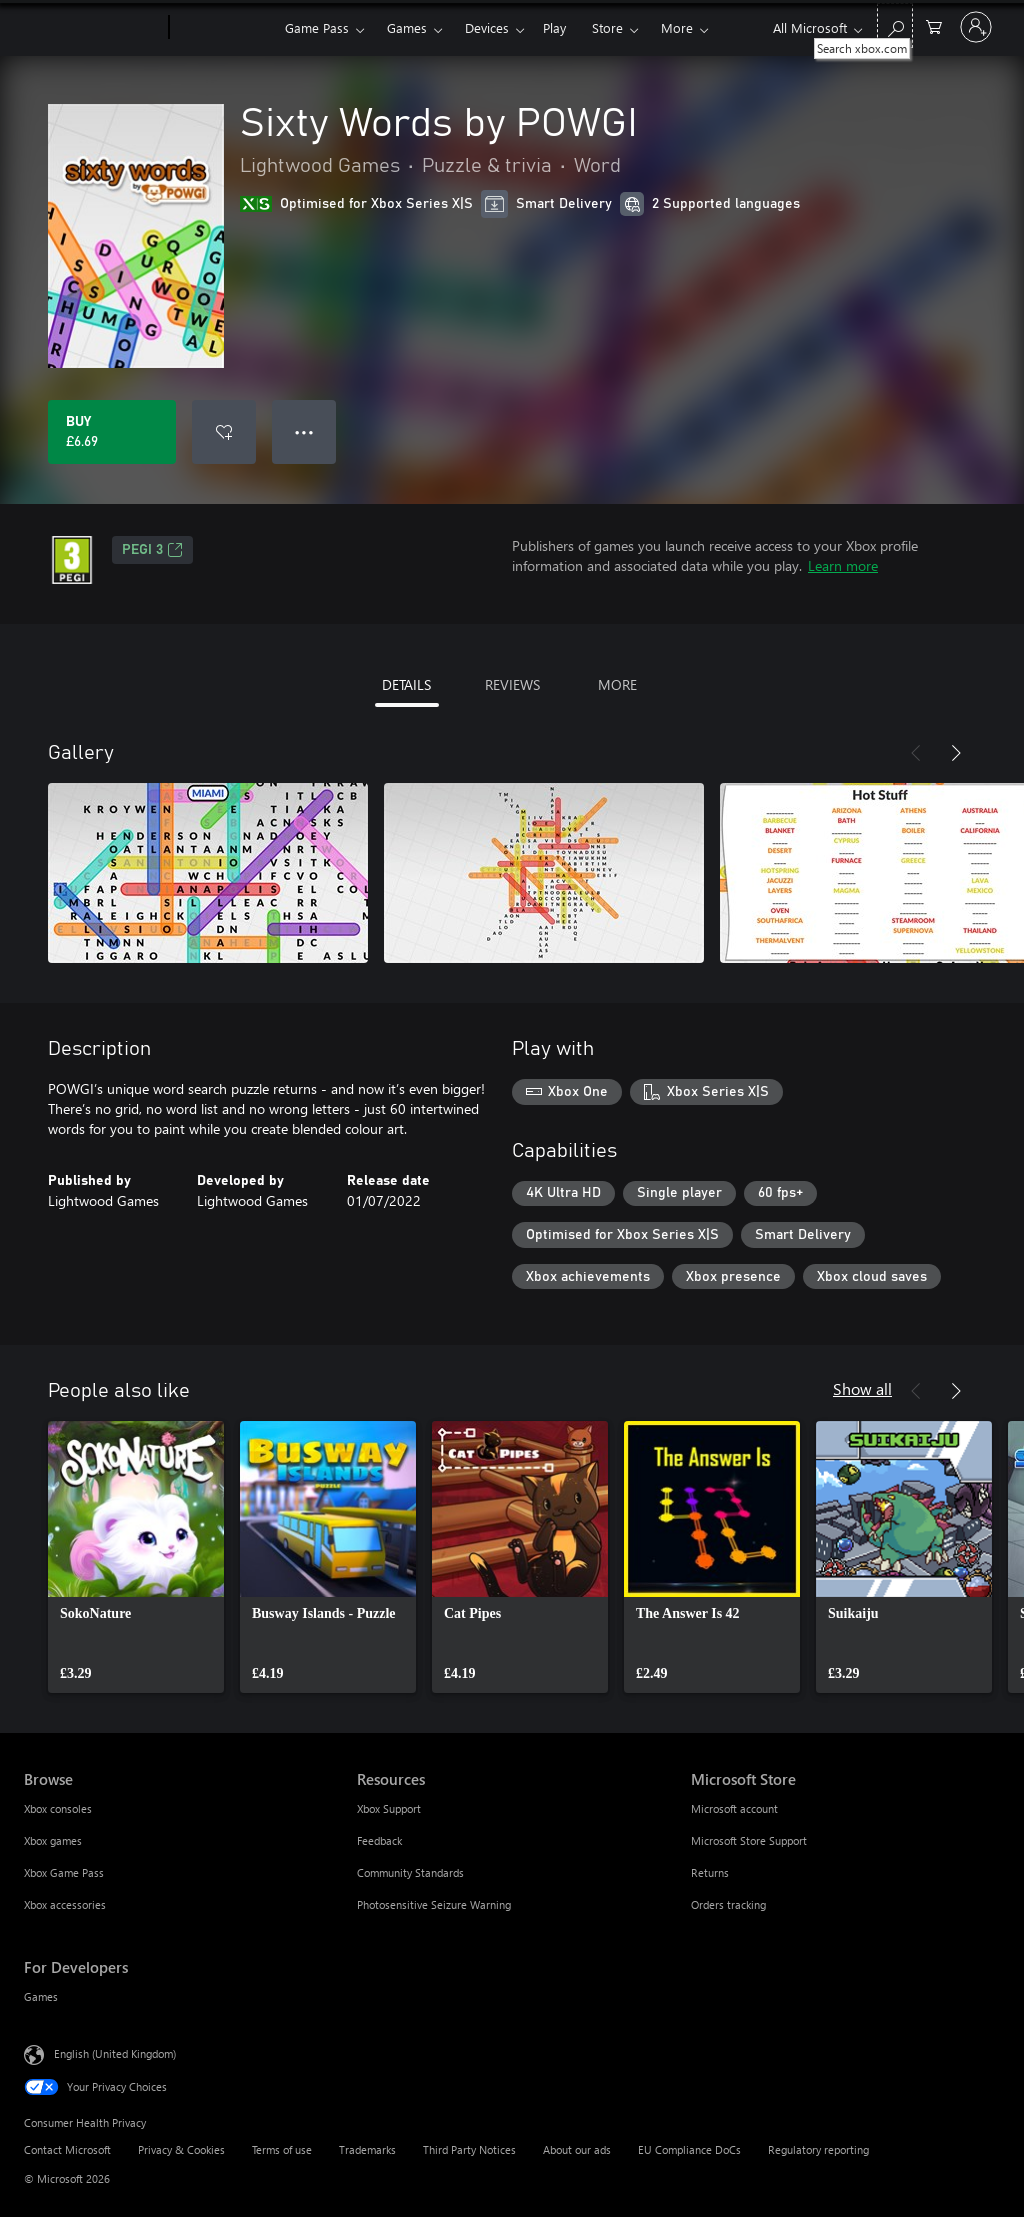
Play (554, 27)
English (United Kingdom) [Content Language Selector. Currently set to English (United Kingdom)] (115, 2053)
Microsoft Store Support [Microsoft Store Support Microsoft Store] (749, 1840)
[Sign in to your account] (976, 27)
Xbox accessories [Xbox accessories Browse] (65, 1904)
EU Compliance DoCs (689, 2149)
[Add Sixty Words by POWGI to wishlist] (224, 432)
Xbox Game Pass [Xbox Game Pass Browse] (64, 1872)
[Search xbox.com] (895, 25)
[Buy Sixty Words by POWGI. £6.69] (112, 432)
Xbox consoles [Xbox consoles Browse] (58, 1808)
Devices (487, 27)
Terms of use (282, 2149)
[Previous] (916, 753)
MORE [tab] (617, 684)
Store (607, 27)
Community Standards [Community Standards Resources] (410, 1872)
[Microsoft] (92, 28)
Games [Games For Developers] (41, 1996)
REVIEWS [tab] (512, 684)
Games (407, 27)
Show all (862, 1388)
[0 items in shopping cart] (934, 25)
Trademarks (367, 2149)
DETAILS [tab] (406, 684)
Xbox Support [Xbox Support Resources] (389, 1808)
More (677, 27)
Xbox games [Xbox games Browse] (53, 1840)
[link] (136, 1557)
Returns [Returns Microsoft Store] (710, 1872)
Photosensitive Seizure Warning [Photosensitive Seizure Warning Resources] (434, 1904)
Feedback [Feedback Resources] (379, 1840)
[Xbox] (224, 28)
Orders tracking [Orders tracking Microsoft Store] (728, 1904)
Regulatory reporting (818, 2149)
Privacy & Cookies (181, 2149)
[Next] (956, 753)
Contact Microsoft (67, 2149)
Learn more (843, 565)
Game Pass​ (317, 27)
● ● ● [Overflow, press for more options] (304, 431)
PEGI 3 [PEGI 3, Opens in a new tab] (152, 550)
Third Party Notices (469, 2149)
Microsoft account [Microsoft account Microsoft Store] (734, 1808)
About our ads (577, 2149)
